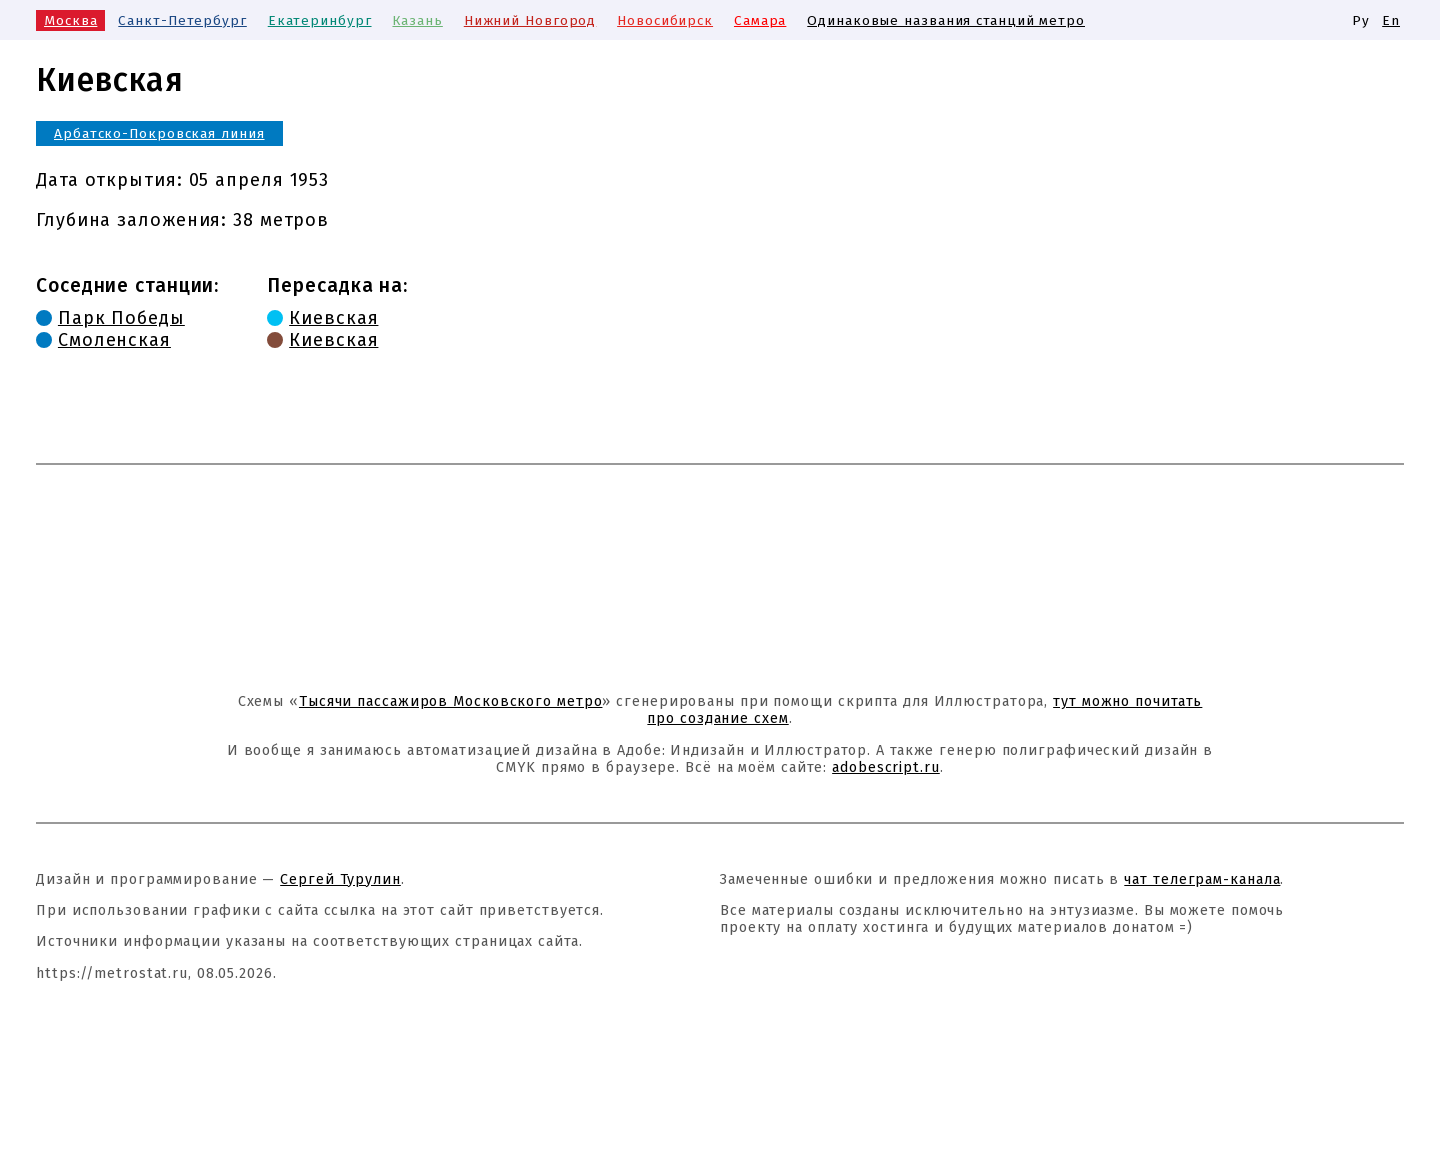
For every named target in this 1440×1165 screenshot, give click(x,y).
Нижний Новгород (530, 20)
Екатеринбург (320, 20)
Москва (70, 20)
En (1391, 20)
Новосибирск (665, 20)
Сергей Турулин (340, 879)
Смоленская (114, 340)
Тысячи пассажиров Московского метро (451, 701)
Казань (417, 20)
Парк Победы (121, 318)
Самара (760, 20)
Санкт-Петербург (182, 20)
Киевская (333, 318)
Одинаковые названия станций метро (946, 20)
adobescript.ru (886, 767)
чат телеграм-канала (1202, 879)
